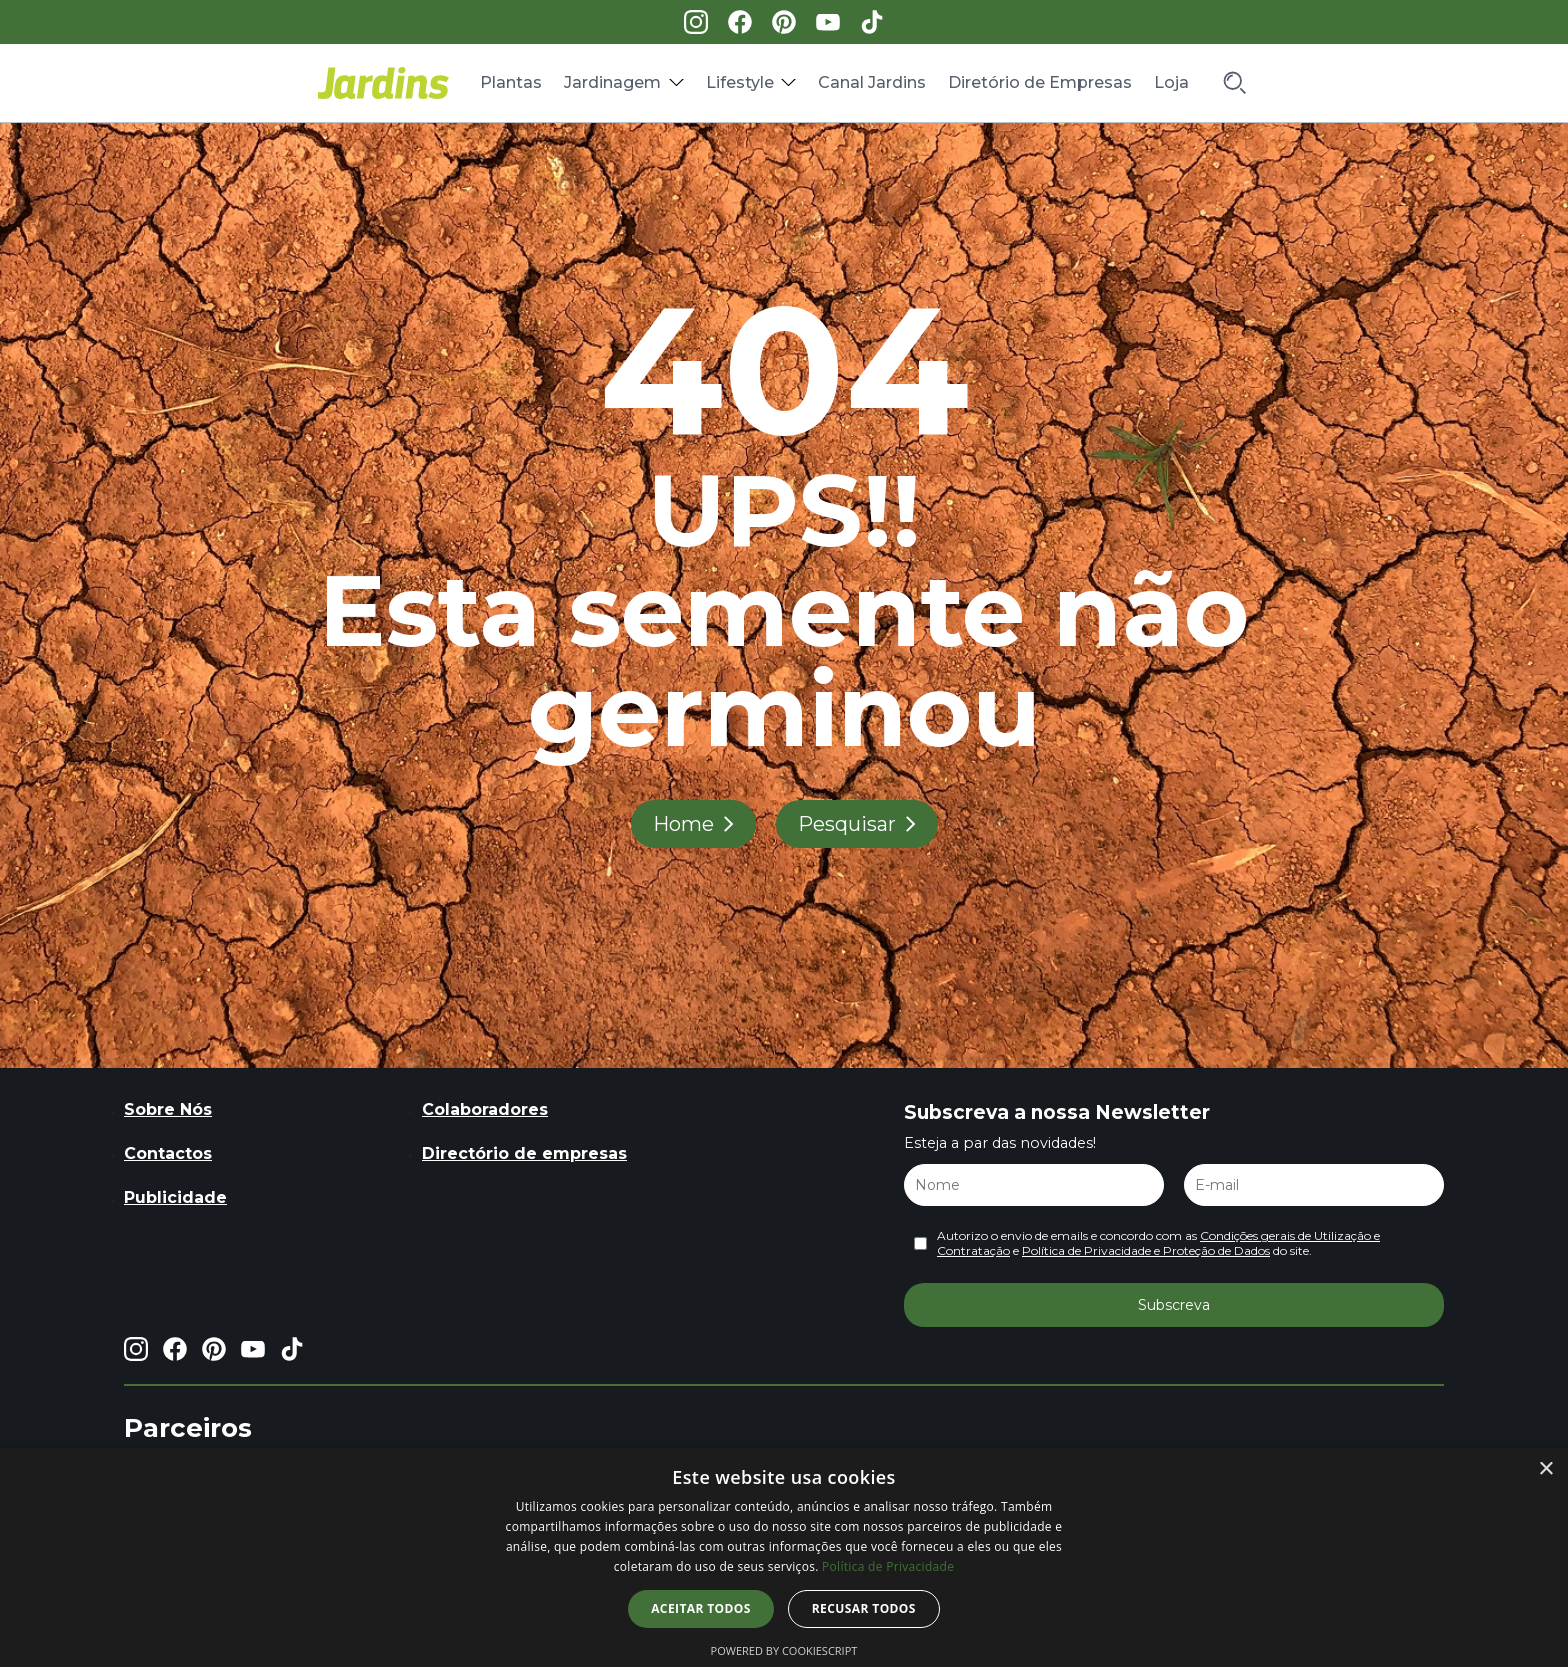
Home (683, 824)
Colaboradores (485, 1109)
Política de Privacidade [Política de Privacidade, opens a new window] (888, 1566)
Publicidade (175, 1197)
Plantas (511, 82)
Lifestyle (740, 82)
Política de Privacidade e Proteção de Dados (1146, 1250)
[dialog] (784, 1557)
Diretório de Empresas (1040, 82)
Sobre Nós (168, 1109)
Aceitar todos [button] (701, 1608)
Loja (1171, 82)
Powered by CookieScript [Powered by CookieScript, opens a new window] (784, 1650)
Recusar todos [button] (864, 1608)
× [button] (1545, 1469)
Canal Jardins (872, 82)
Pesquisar (847, 824)
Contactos (168, 1153)
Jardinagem (612, 82)
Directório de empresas (524, 1153)
